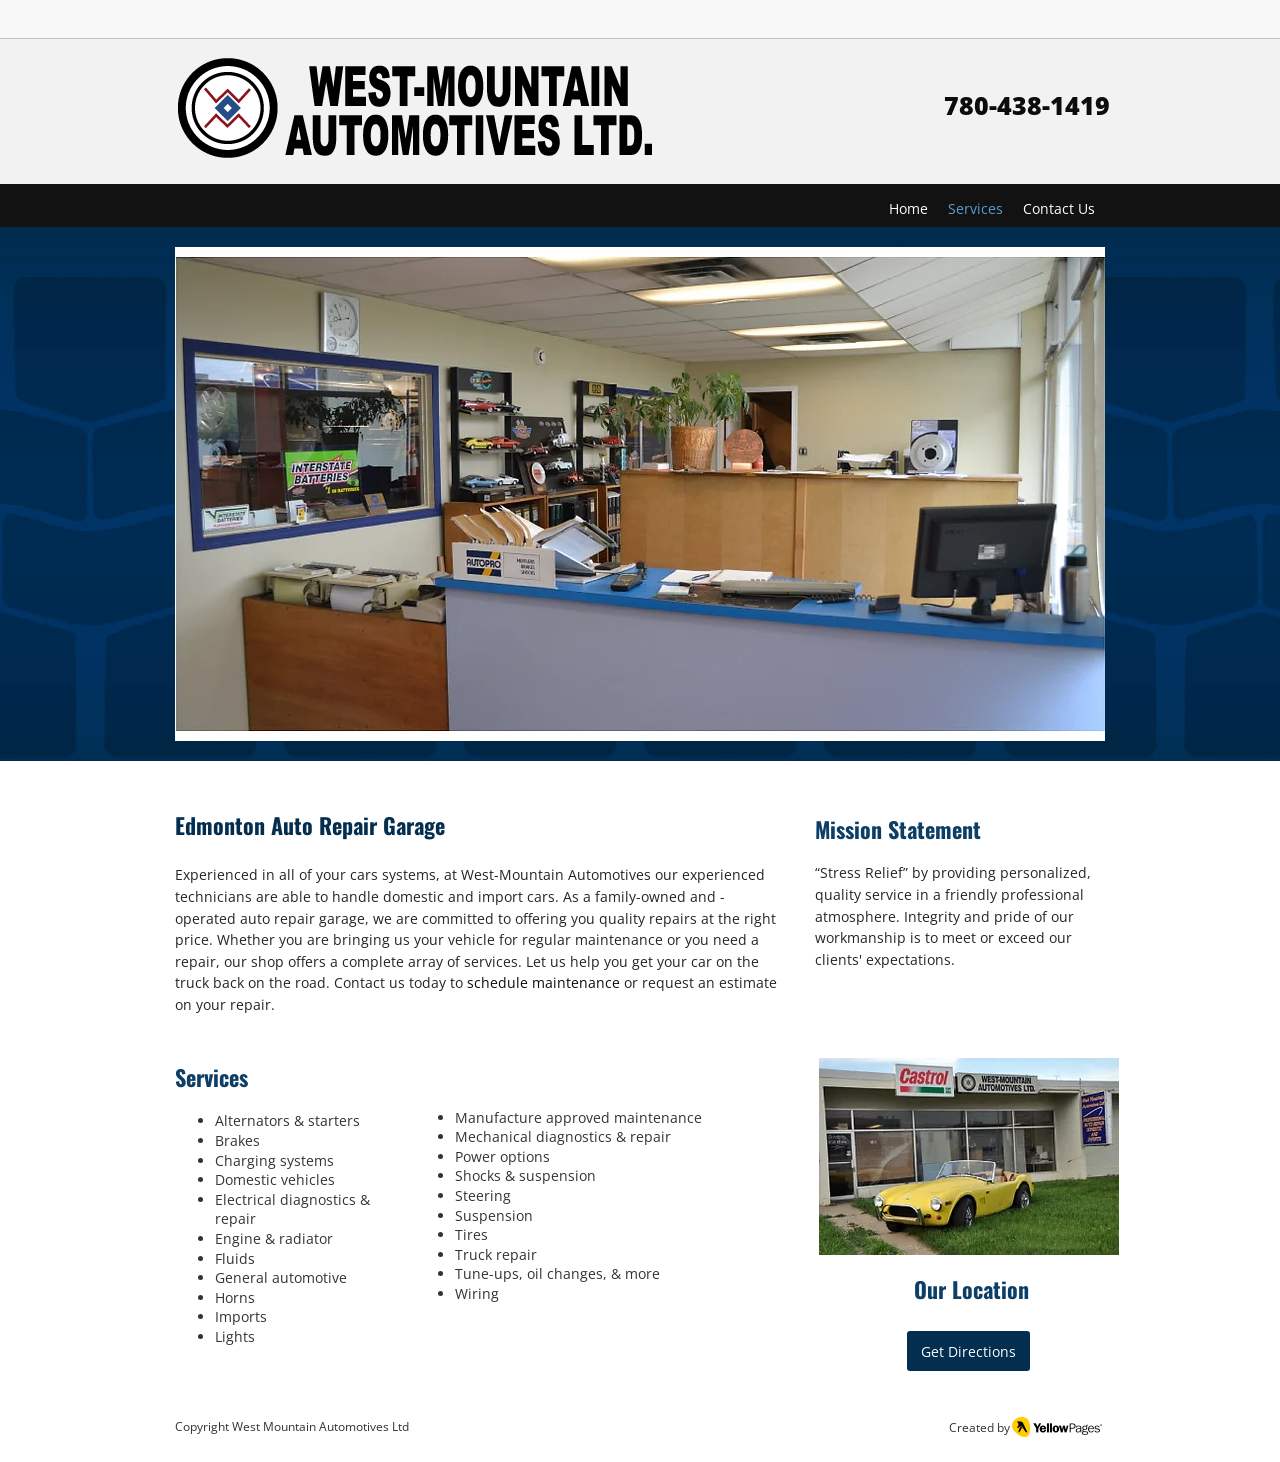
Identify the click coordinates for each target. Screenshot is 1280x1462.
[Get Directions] (968, 1351)
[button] (640, 494)
